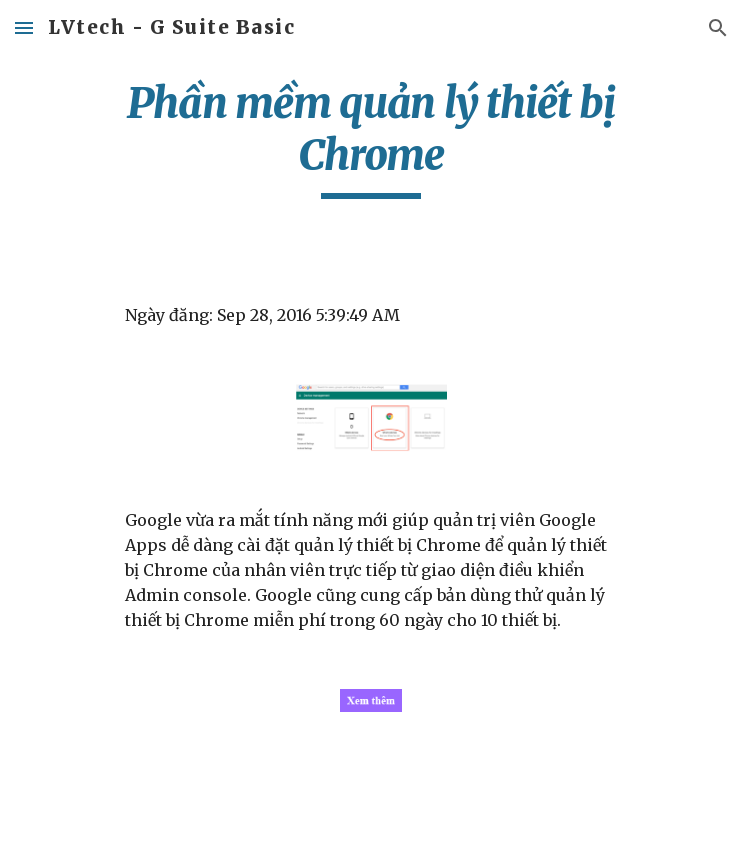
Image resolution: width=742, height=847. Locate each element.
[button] (24, 27)
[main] (370, 138)
